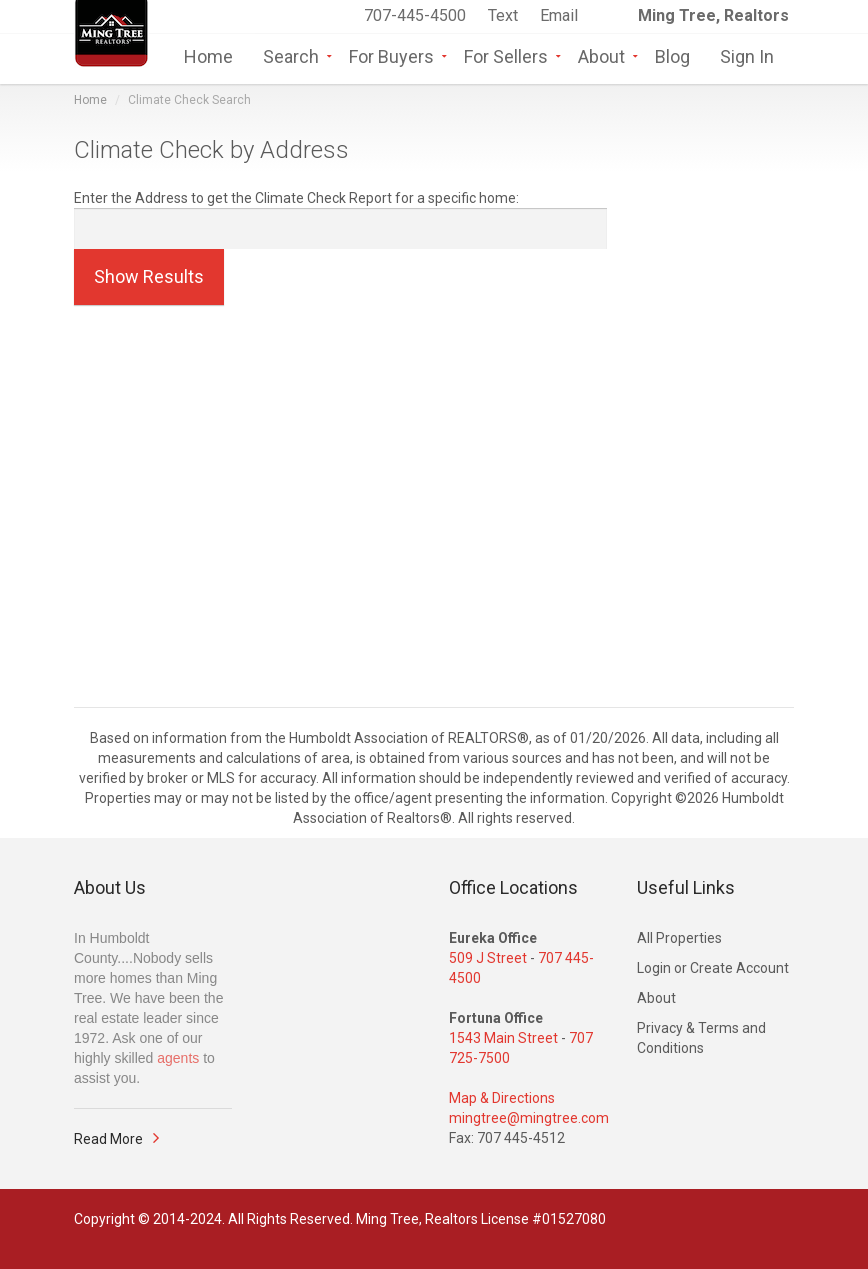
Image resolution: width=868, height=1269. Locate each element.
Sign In (747, 55)
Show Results (149, 276)
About (601, 55)
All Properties (679, 938)
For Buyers (391, 55)
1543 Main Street (503, 1038)
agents (178, 1058)
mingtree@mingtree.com (529, 1118)
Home (208, 55)
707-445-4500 (415, 15)
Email (559, 15)
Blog (672, 55)
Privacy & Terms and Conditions (701, 1038)
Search (291, 55)
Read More (108, 1139)
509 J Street (488, 958)
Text (505, 15)
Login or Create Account (713, 968)
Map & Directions (502, 1098)
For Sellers (506, 55)
